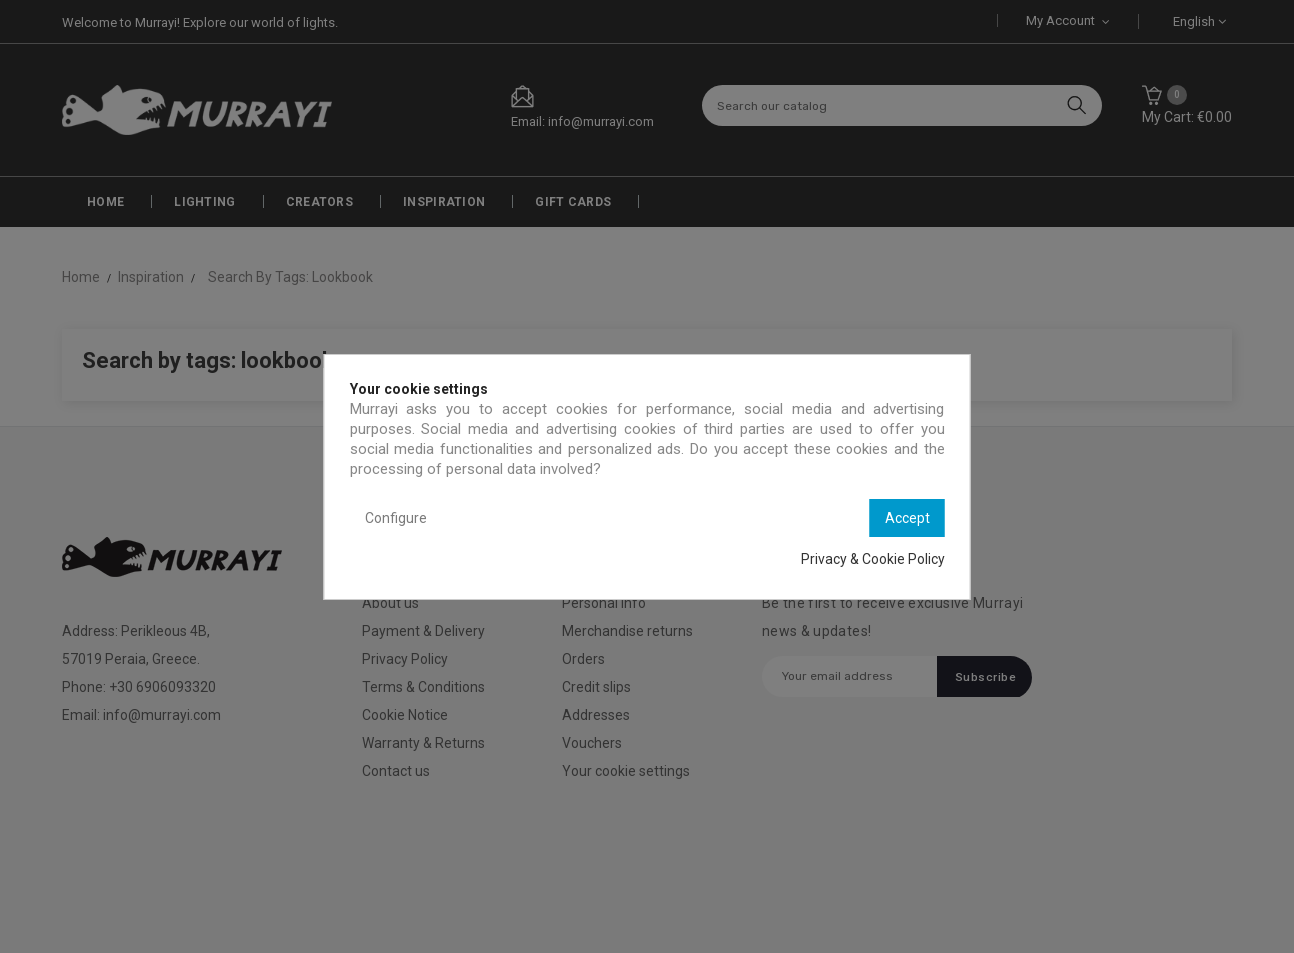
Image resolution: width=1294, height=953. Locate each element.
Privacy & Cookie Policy (873, 559)
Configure (396, 518)
